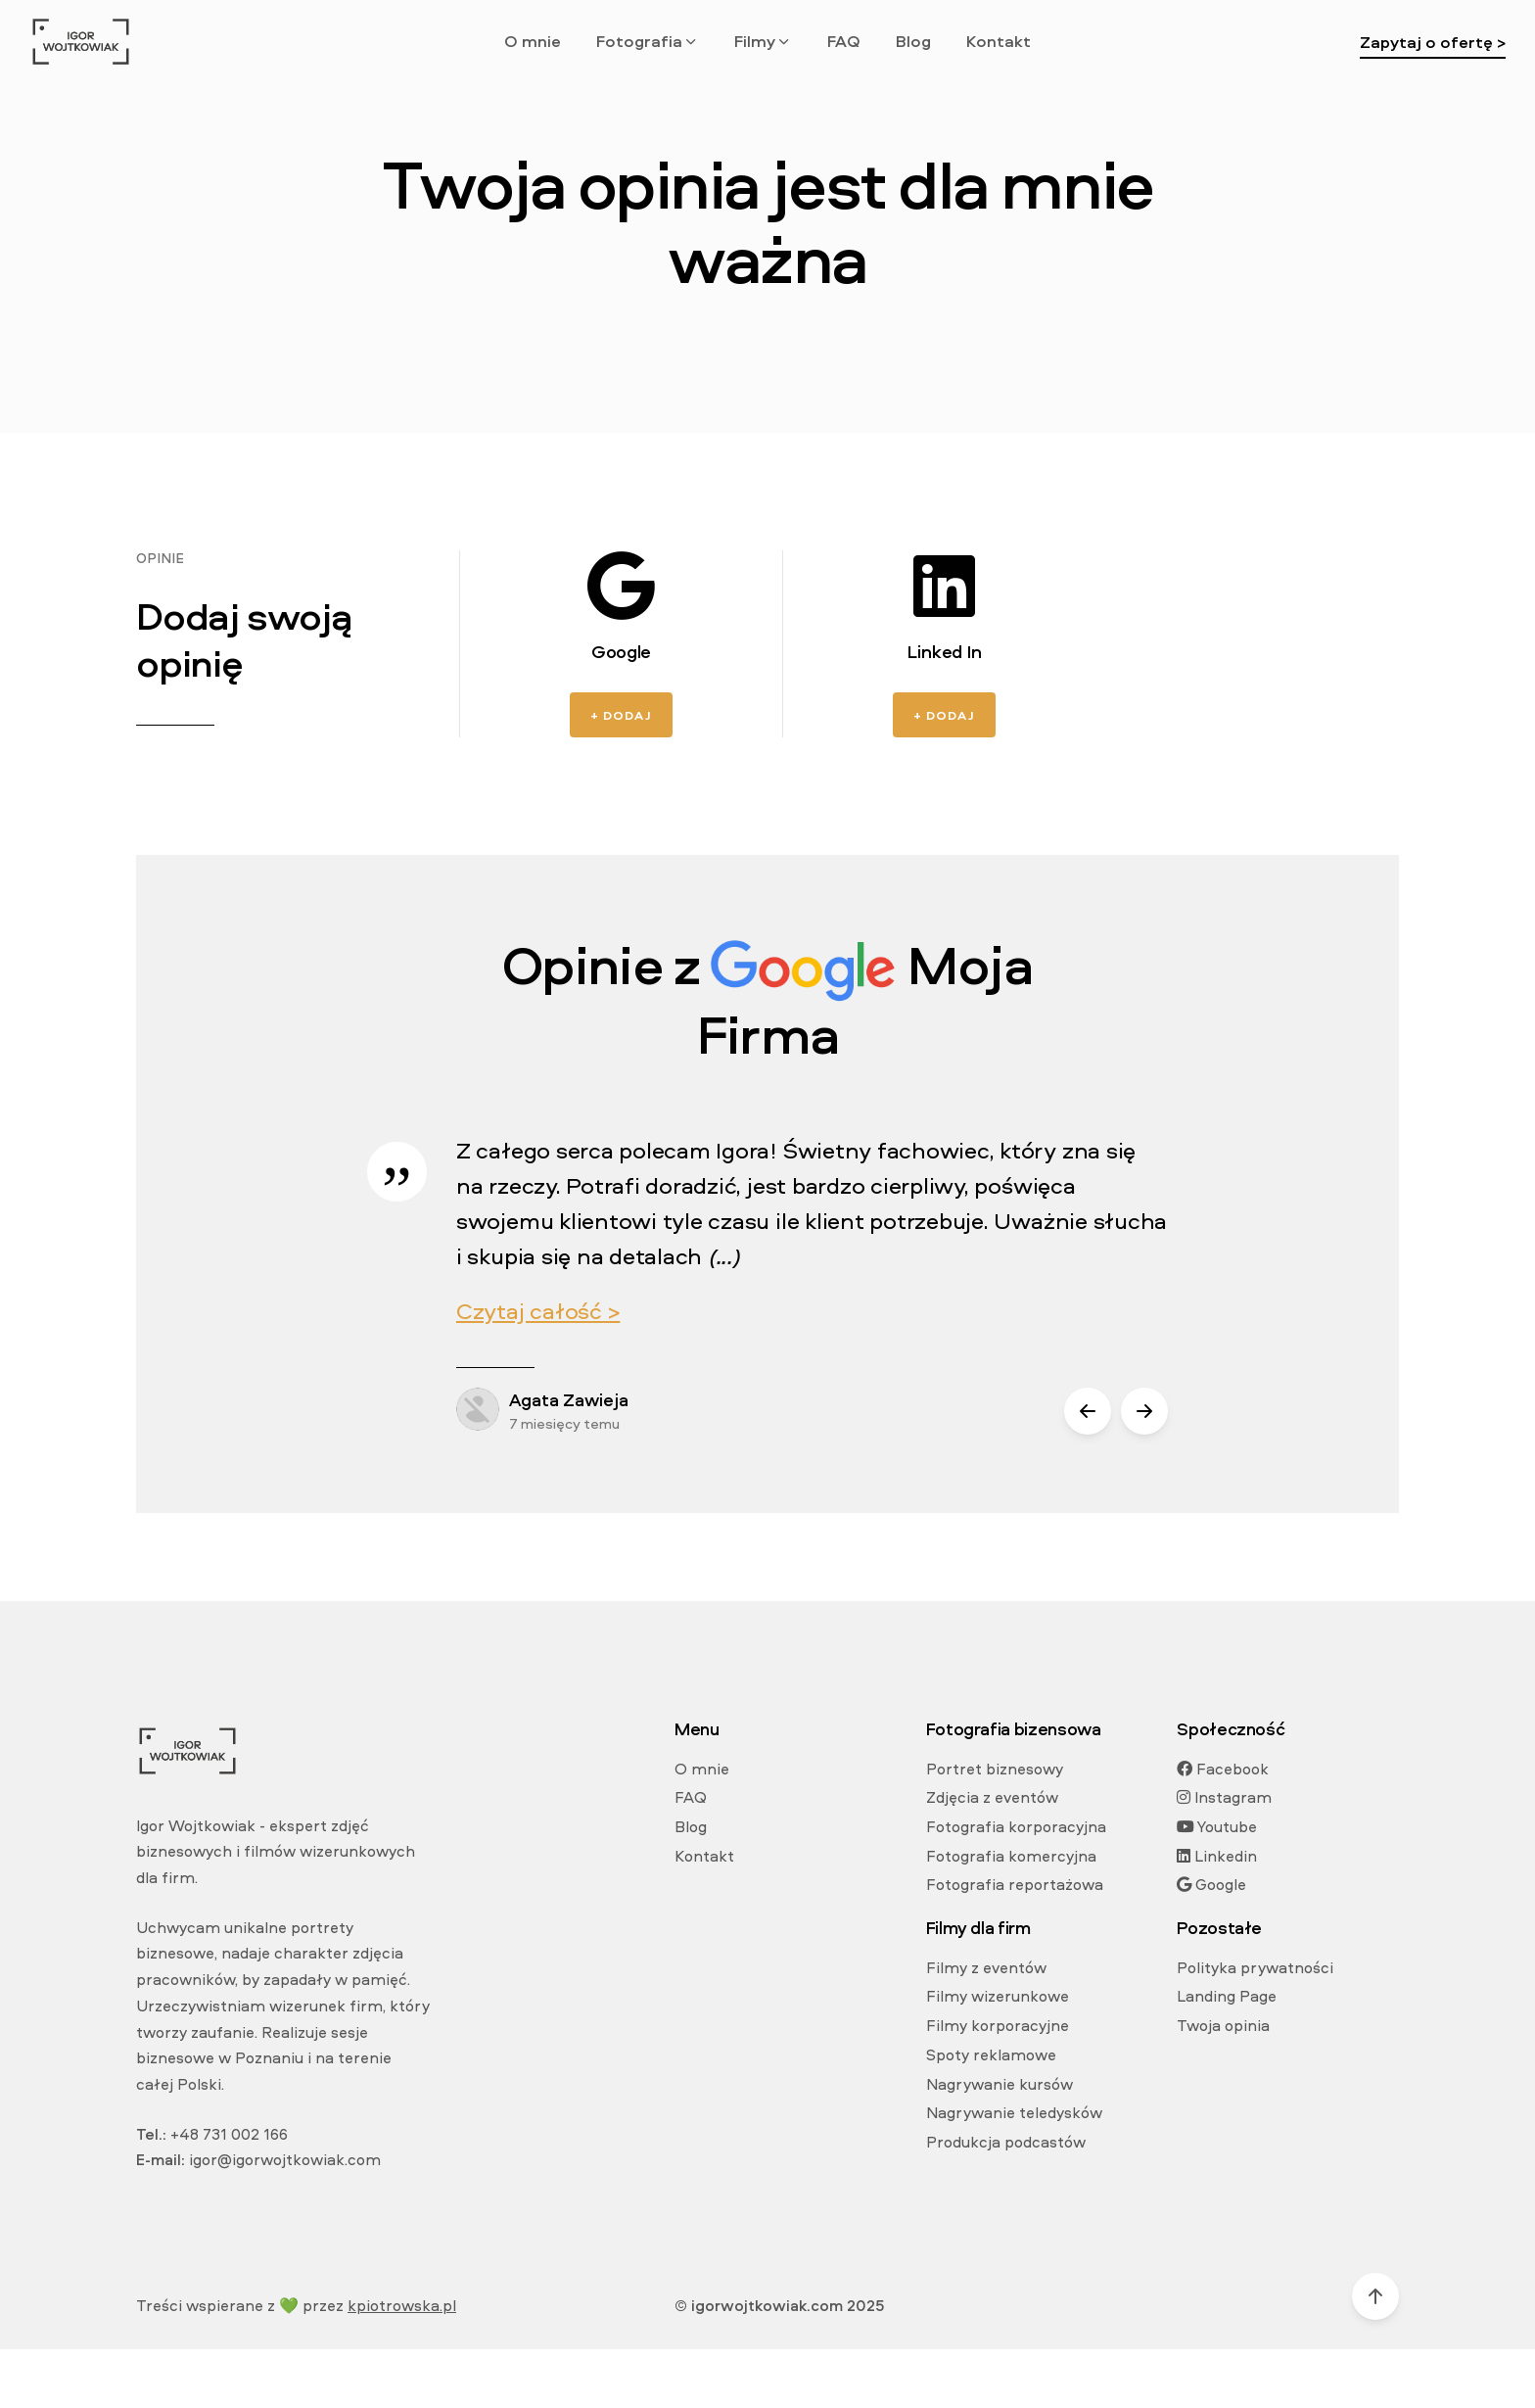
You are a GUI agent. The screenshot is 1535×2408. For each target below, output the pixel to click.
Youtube (1217, 1826)
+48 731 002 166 (229, 2134)
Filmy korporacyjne (997, 2025)
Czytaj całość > (538, 1310)
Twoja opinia (1223, 2025)
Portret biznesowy (994, 1768)
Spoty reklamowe (991, 2054)
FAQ (844, 40)
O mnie (532, 40)
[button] (1087, 1411)
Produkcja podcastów (1006, 2141)
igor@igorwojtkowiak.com (285, 2159)
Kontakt (998, 40)
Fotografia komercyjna (1011, 1855)
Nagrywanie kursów (999, 2084)
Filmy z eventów (986, 1967)
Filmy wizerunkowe (997, 1996)
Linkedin (1217, 1855)
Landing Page (1227, 1996)
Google (1211, 1884)
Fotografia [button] (647, 40)
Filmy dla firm (978, 1927)
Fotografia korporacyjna (1016, 1826)
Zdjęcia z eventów (992, 1797)
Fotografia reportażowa (1014, 1884)
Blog (913, 40)
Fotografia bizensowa (1013, 1729)
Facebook (1223, 1768)
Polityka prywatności (1255, 1967)
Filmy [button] (763, 40)
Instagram (1224, 1797)
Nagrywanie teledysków (1014, 2112)
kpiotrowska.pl (402, 2305)
